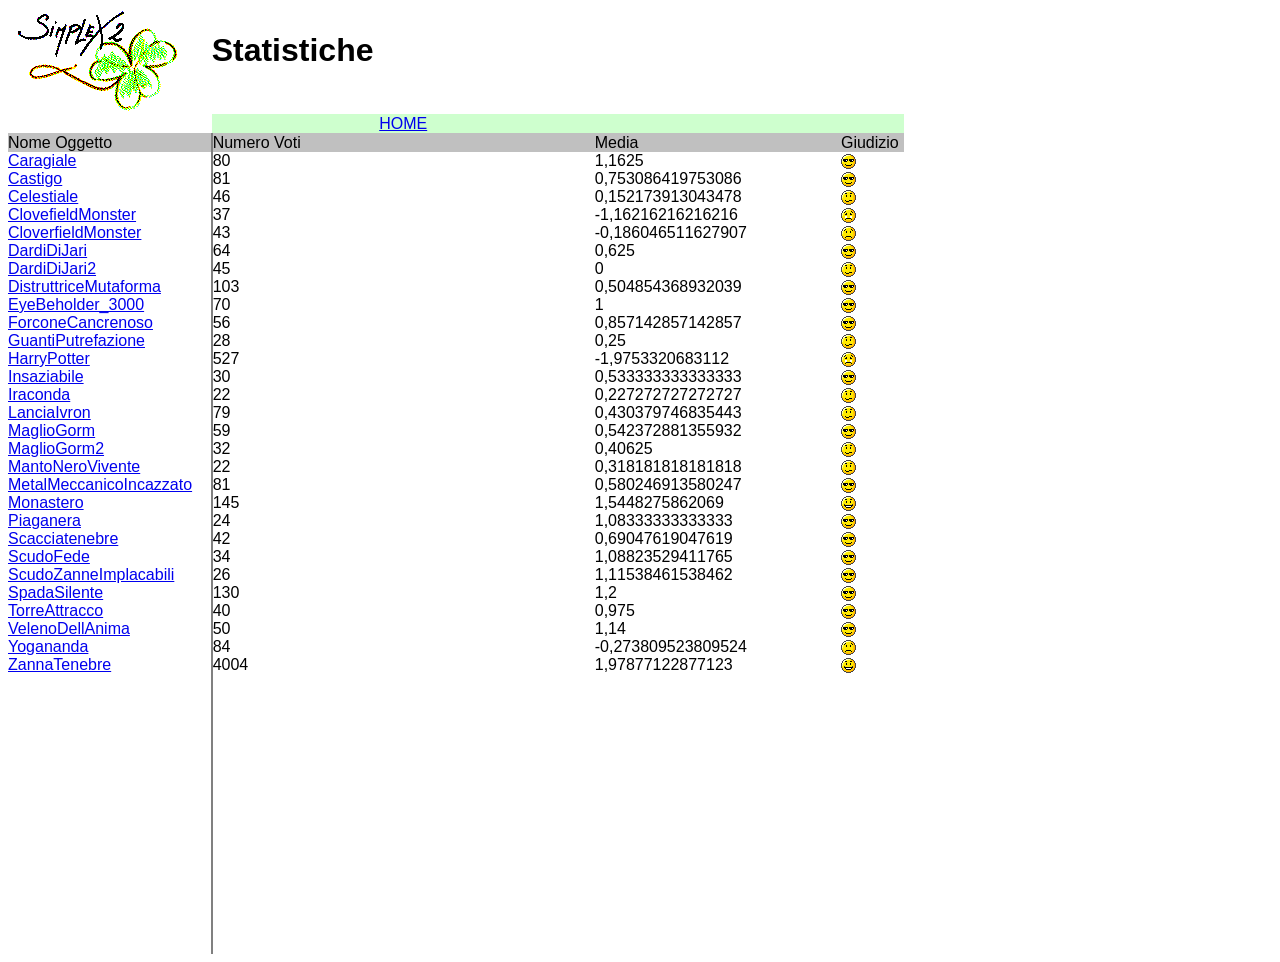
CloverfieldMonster (74, 232)
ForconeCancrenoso (80, 322)
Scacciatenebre (63, 538)
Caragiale (42, 160)
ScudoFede (49, 556)
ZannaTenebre (59, 664)
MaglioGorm (51, 430)
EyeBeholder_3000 (76, 304)
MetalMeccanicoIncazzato (100, 484)
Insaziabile (46, 376)
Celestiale (43, 196)
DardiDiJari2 (52, 268)
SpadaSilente (55, 592)
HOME (403, 123)
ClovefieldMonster (72, 214)
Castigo (35, 178)
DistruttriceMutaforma (84, 286)
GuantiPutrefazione (76, 340)
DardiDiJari (47, 250)
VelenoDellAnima (69, 628)
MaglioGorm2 (56, 448)
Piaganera (44, 520)
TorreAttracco (55, 610)
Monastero (46, 502)
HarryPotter (49, 358)
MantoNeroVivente (74, 466)
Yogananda (48, 646)
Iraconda (39, 394)
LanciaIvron (49, 412)
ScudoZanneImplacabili (91, 574)
